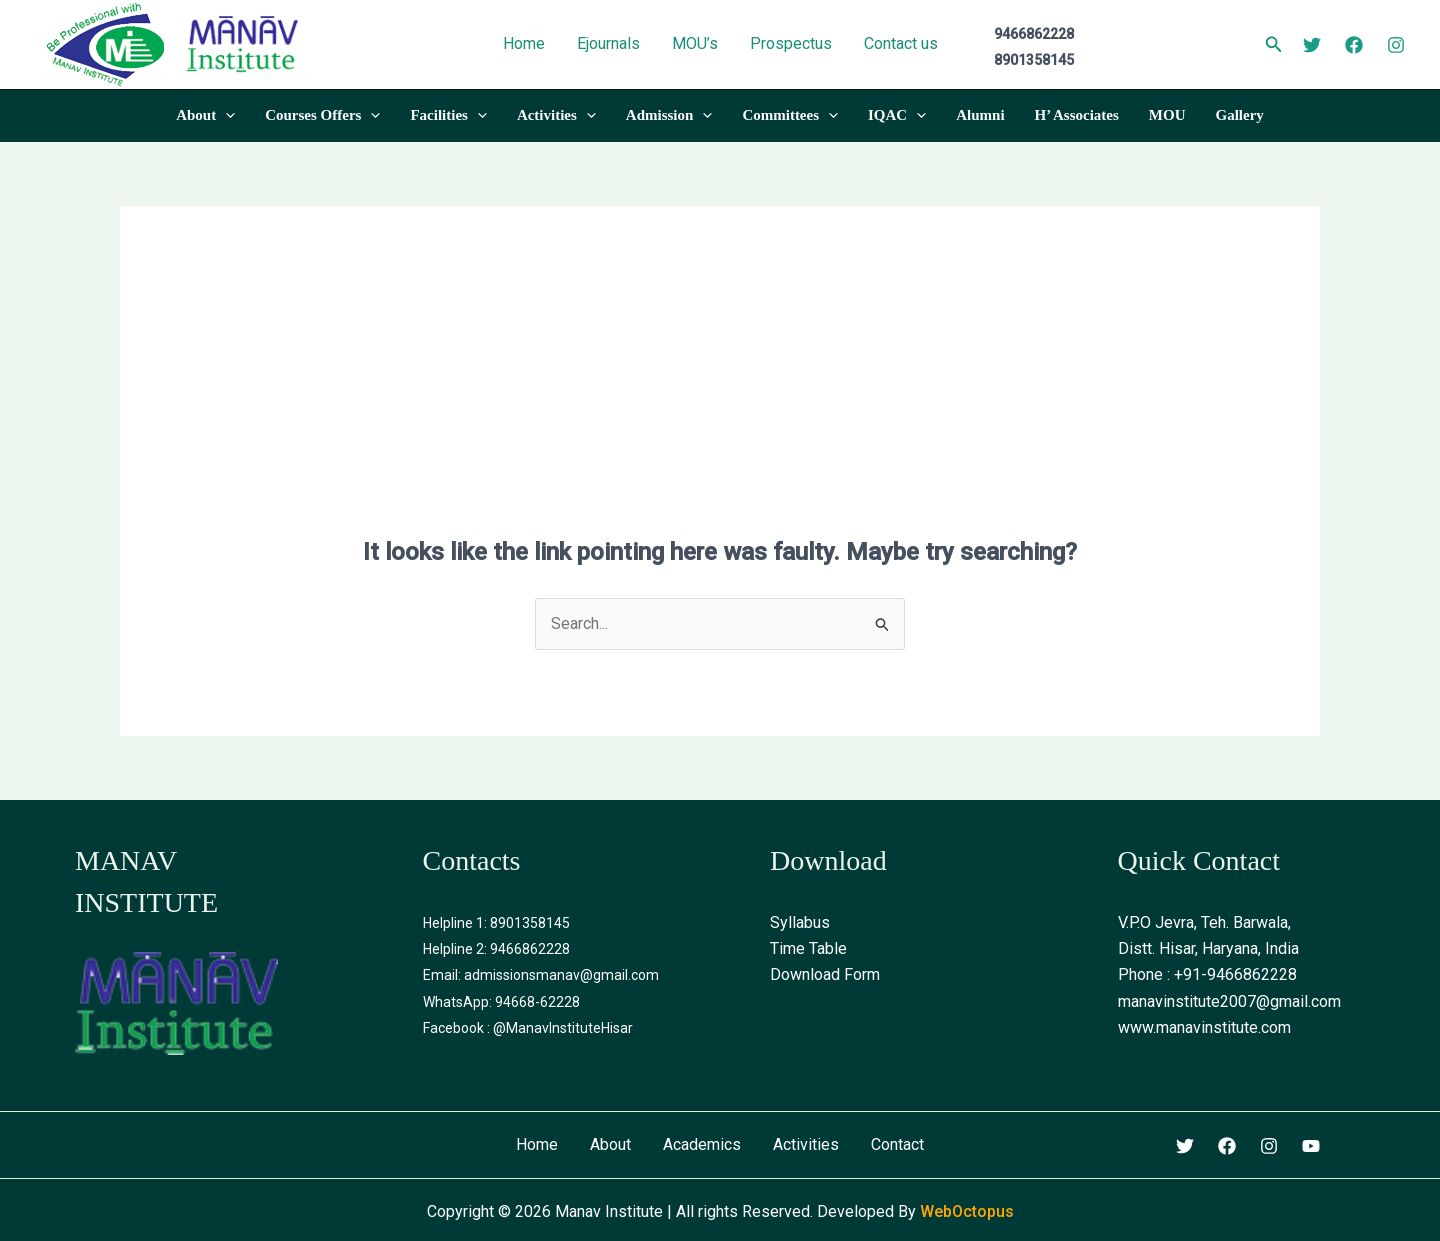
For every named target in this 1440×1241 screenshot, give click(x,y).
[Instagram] (1396, 45)
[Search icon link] (1274, 46)
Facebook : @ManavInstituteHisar (528, 1028)
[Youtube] (1311, 1146)
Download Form (825, 974)
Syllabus (800, 922)
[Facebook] (1354, 45)
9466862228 (530, 949)
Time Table (808, 948)
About (610, 1144)
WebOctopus (967, 1211)
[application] (225, 115)
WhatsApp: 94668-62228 (501, 1002)
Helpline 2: (456, 949)
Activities (806, 1144)
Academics (702, 1144)
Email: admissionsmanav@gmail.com (541, 975)
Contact (897, 1144)
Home (537, 1144)
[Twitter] (1312, 45)
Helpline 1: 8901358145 (496, 923)
